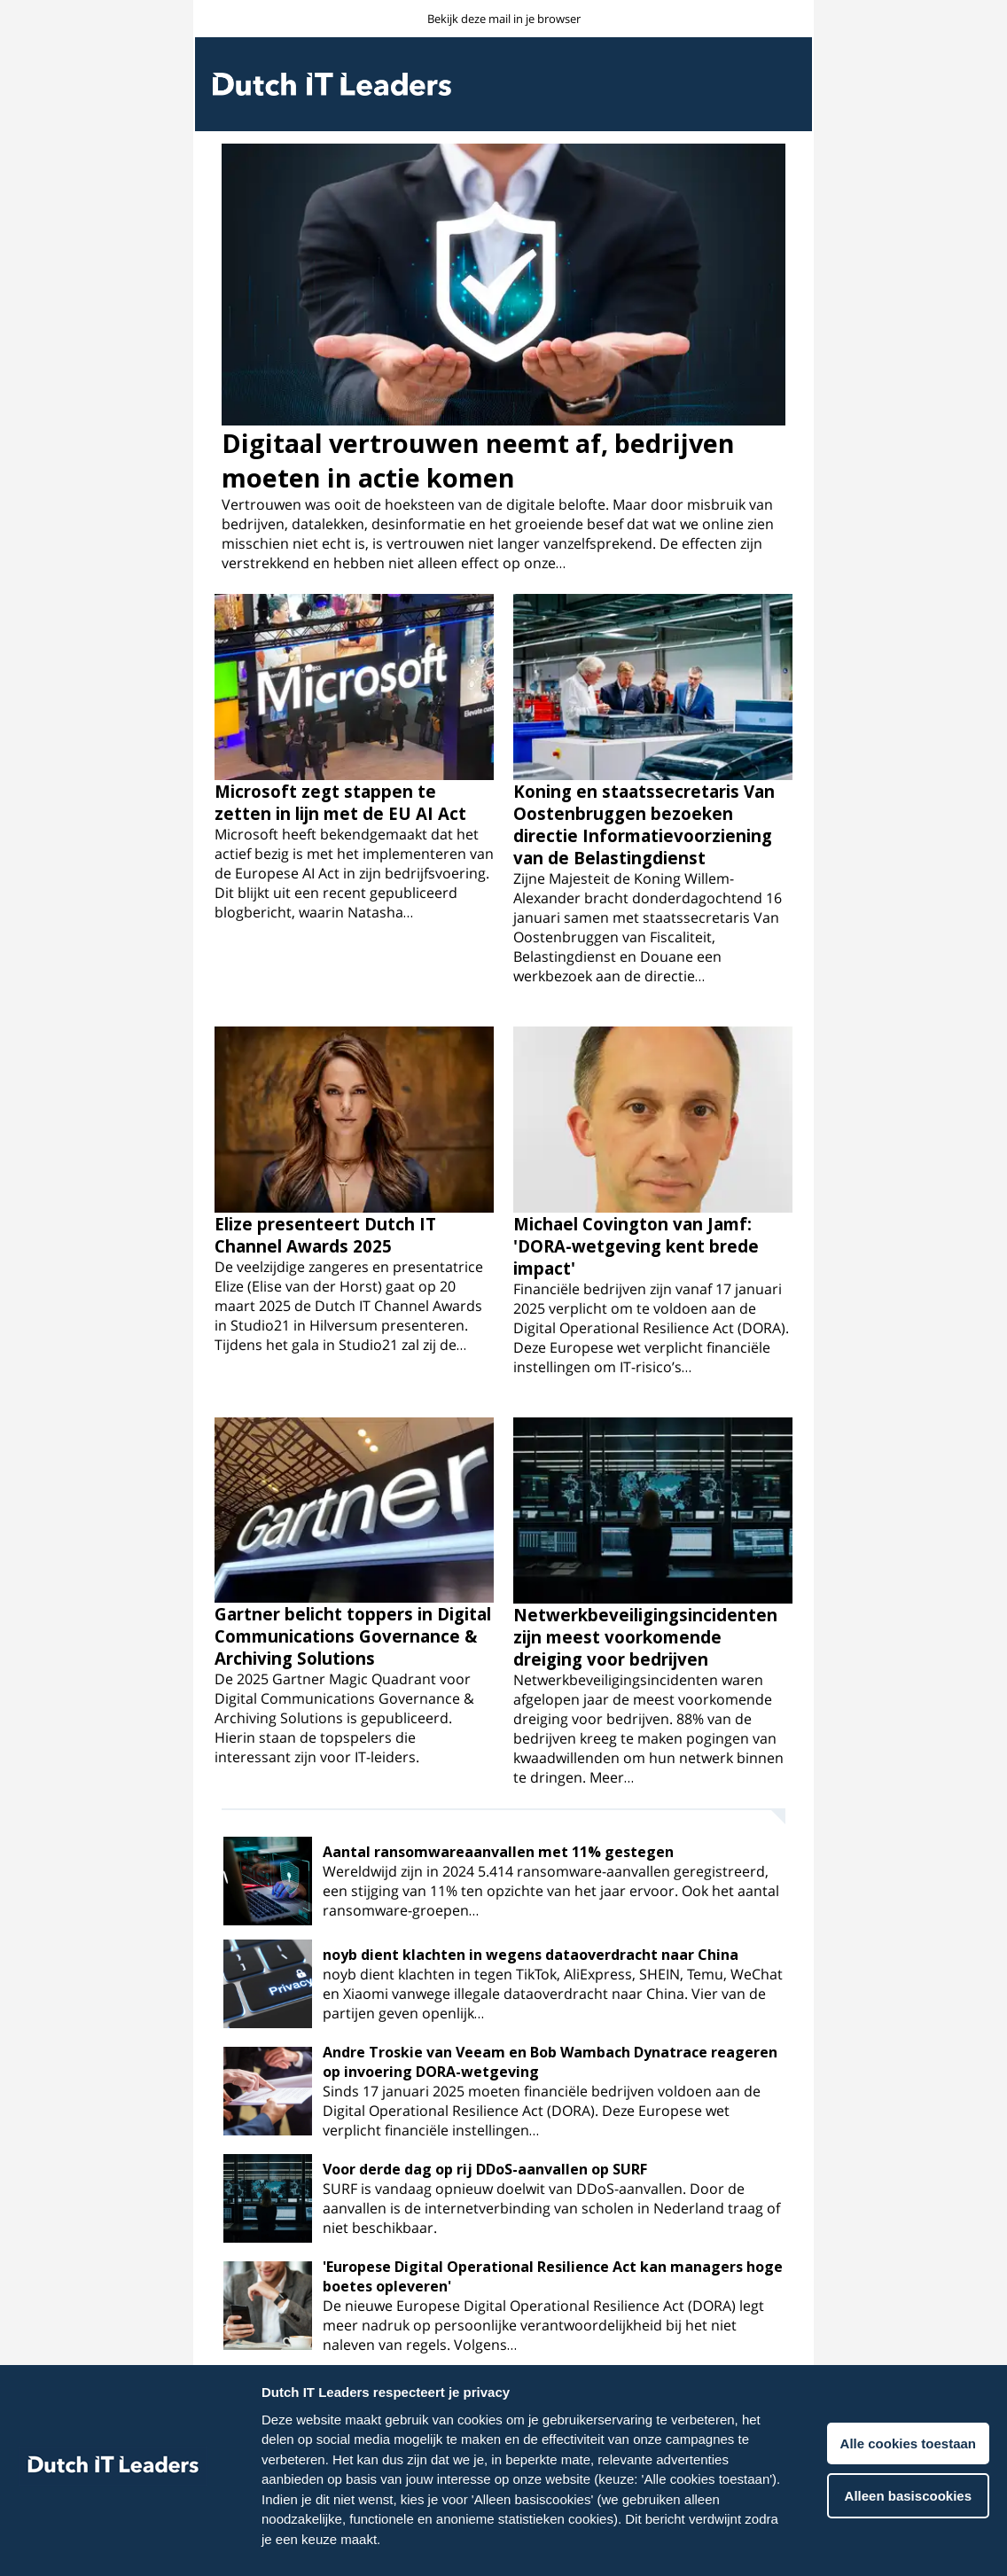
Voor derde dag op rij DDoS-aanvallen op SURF (485, 2169)
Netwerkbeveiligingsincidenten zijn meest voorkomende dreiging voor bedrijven (645, 1637)
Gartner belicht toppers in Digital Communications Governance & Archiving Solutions (353, 1636)
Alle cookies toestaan (908, 2443)
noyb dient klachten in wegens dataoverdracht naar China (530, 1954)
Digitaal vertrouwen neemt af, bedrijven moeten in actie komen (478, 460)
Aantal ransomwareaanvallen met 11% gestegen (498, 1852)
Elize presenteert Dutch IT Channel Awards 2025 (325, 1235)
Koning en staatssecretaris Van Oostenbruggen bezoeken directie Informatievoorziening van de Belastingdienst (644, 824)
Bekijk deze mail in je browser (504, 19)
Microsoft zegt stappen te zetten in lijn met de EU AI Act (340, 802)
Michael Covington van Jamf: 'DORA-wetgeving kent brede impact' (636, 1246)
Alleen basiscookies (908, 2495)
